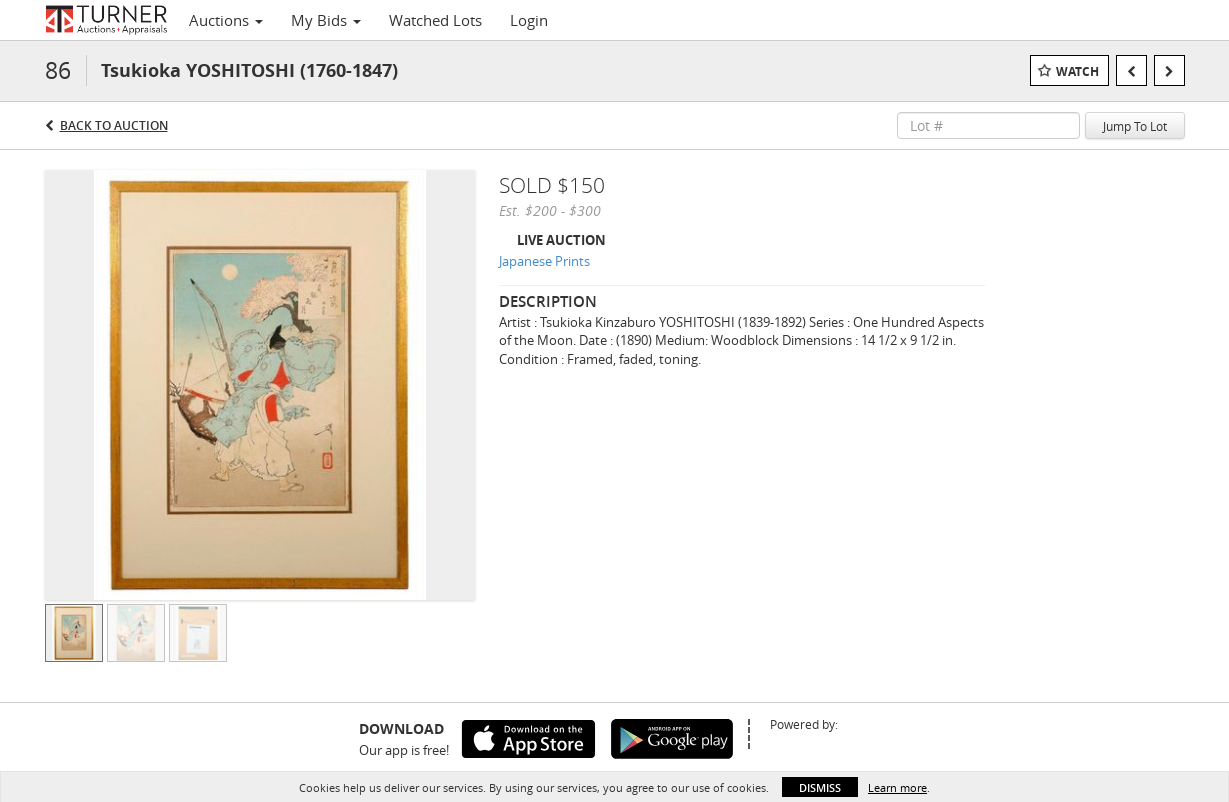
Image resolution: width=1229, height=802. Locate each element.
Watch (1077, 71)
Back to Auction (114, 125)
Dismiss (820, 787)
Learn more (897, 787)
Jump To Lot (1135, 126)
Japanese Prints (544, 261)
